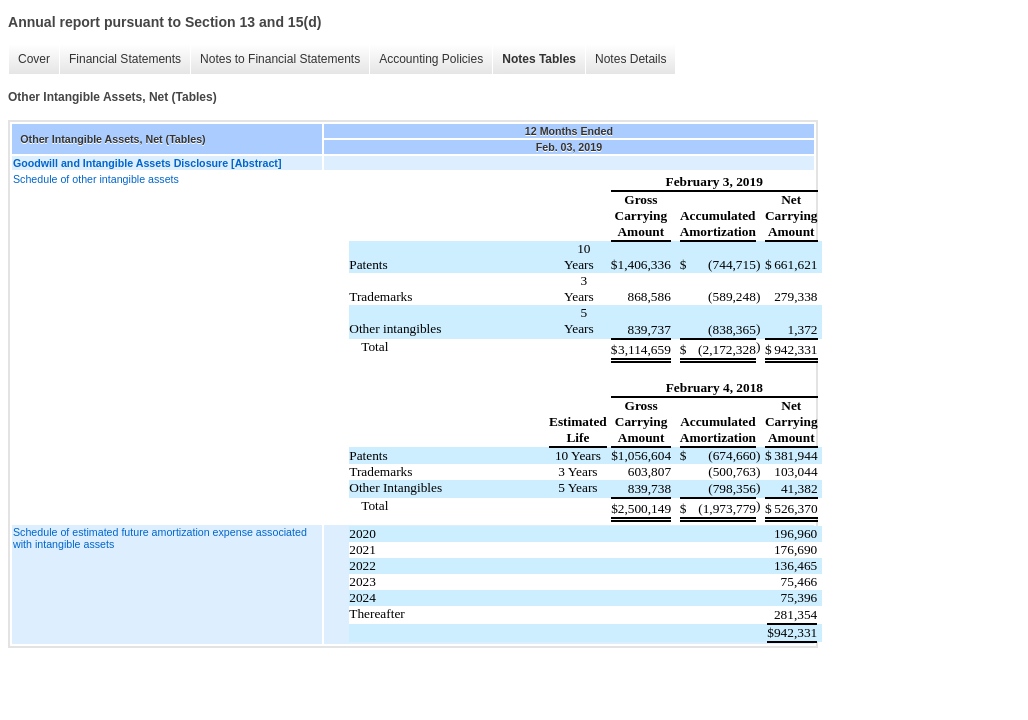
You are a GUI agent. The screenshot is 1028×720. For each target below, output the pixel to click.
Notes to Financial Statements (280, 59)
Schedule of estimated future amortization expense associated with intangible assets (160, 538)
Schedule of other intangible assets (96, 179)
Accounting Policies (431, 59)
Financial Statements (125, 59)
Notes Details (630, 59)
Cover (34, 59)
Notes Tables (539, 59)
